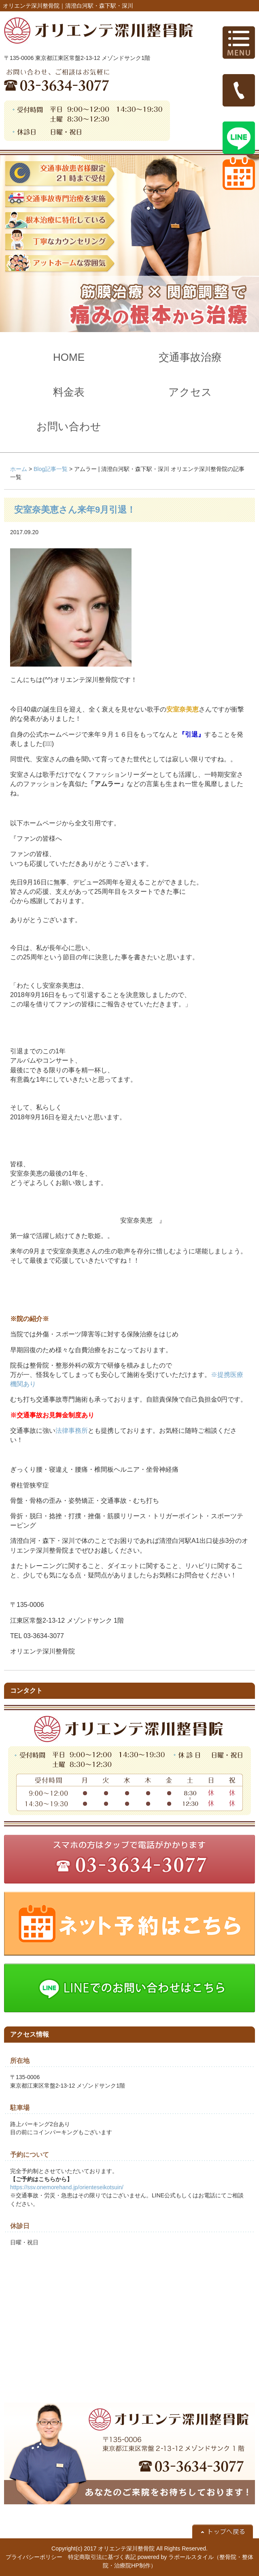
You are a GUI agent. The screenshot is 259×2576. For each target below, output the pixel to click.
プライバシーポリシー (34, 2557)
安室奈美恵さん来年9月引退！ (75, 510)
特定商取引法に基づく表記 (102, 2557)
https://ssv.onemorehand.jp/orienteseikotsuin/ (66, 2187)
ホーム (18, 469)
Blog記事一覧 (51, 469)
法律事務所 (71, 1430)
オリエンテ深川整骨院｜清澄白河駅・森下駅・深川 (68, 5)
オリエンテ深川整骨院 (126, 2548)
